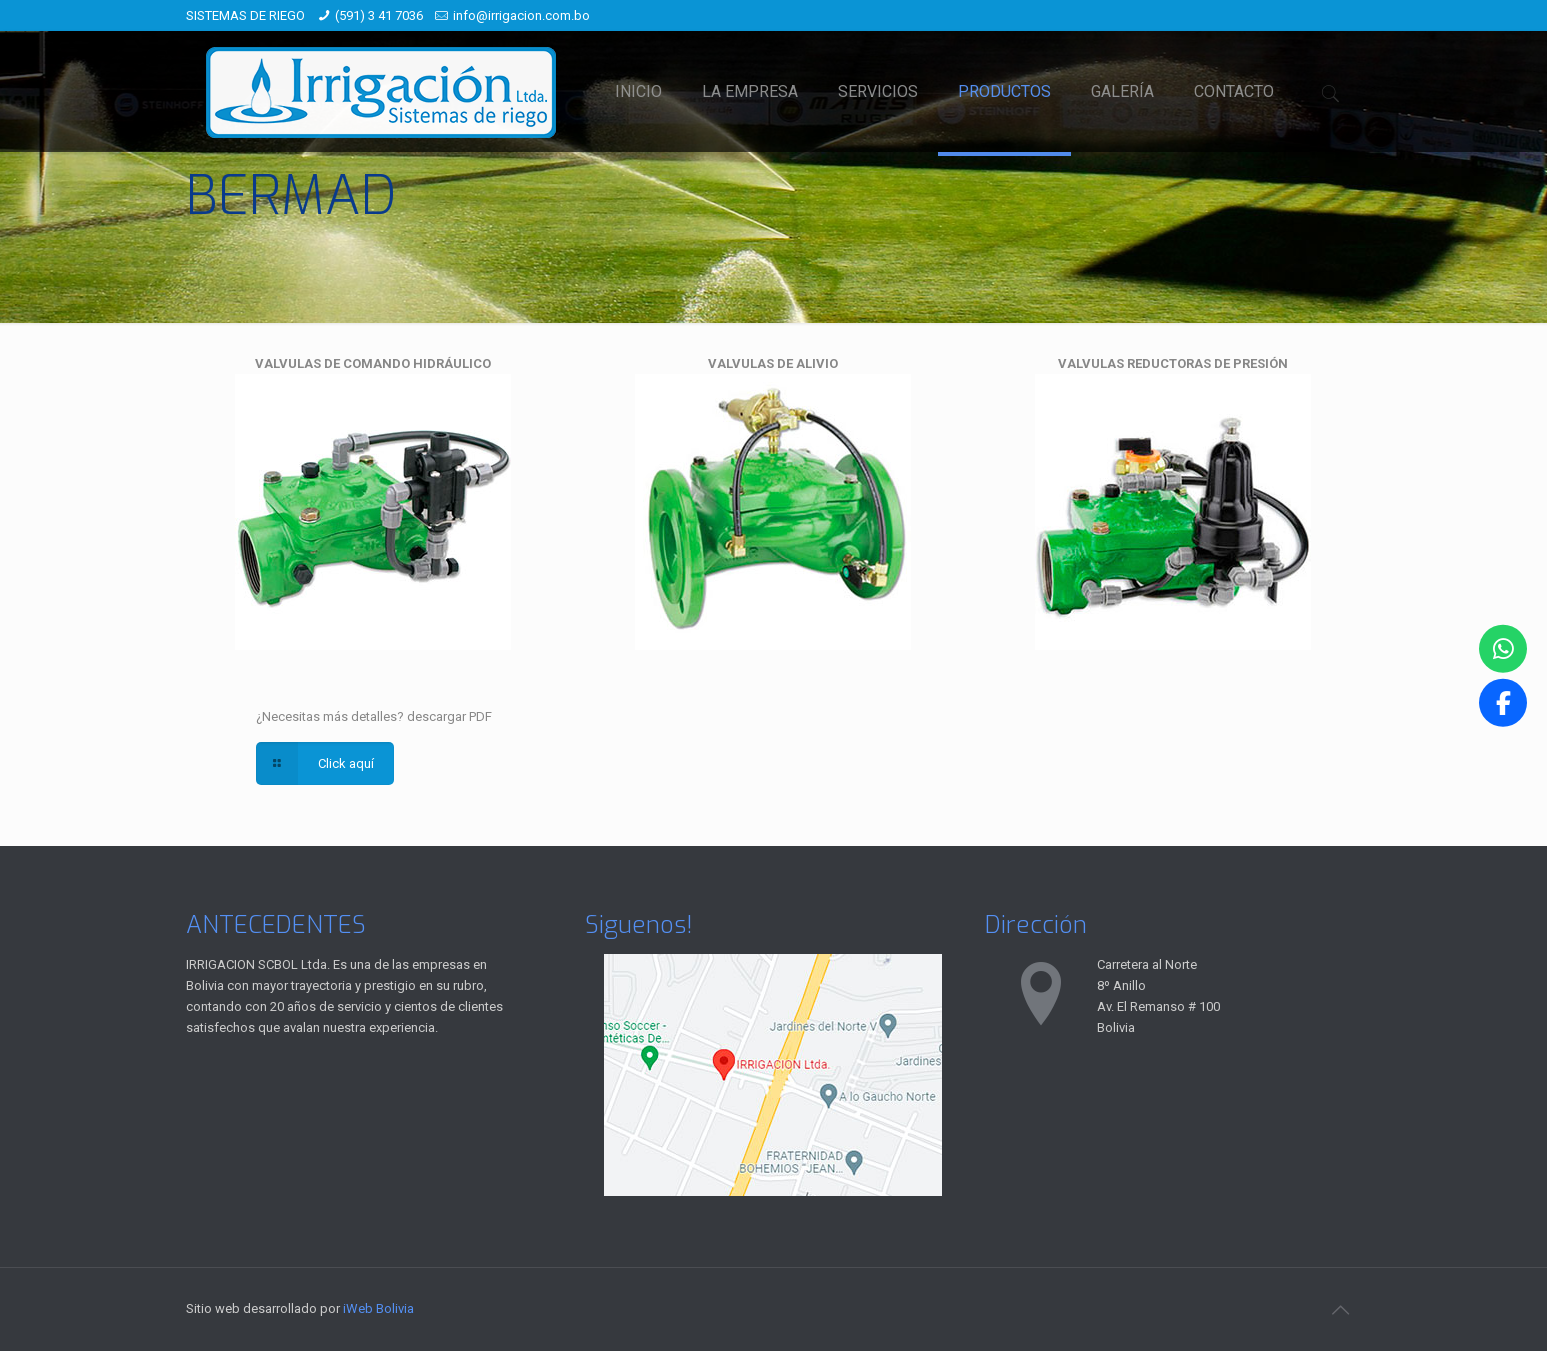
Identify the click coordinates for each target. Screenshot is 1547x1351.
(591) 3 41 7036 (379, 15)
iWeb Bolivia (378, 1308)
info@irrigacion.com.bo (521, 15)
